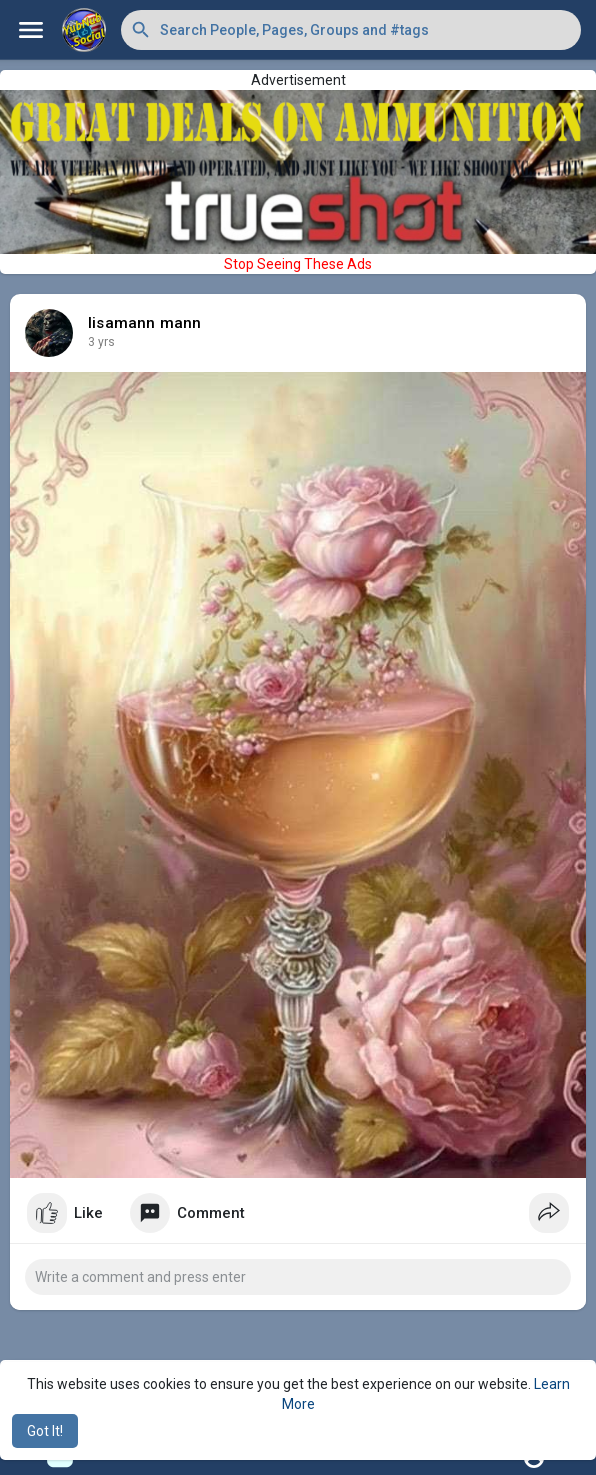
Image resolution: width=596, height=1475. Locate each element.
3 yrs (101, 342)
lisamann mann (145, 323)
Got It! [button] (45, 1431)
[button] (351, 30)
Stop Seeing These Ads (298, 264)
